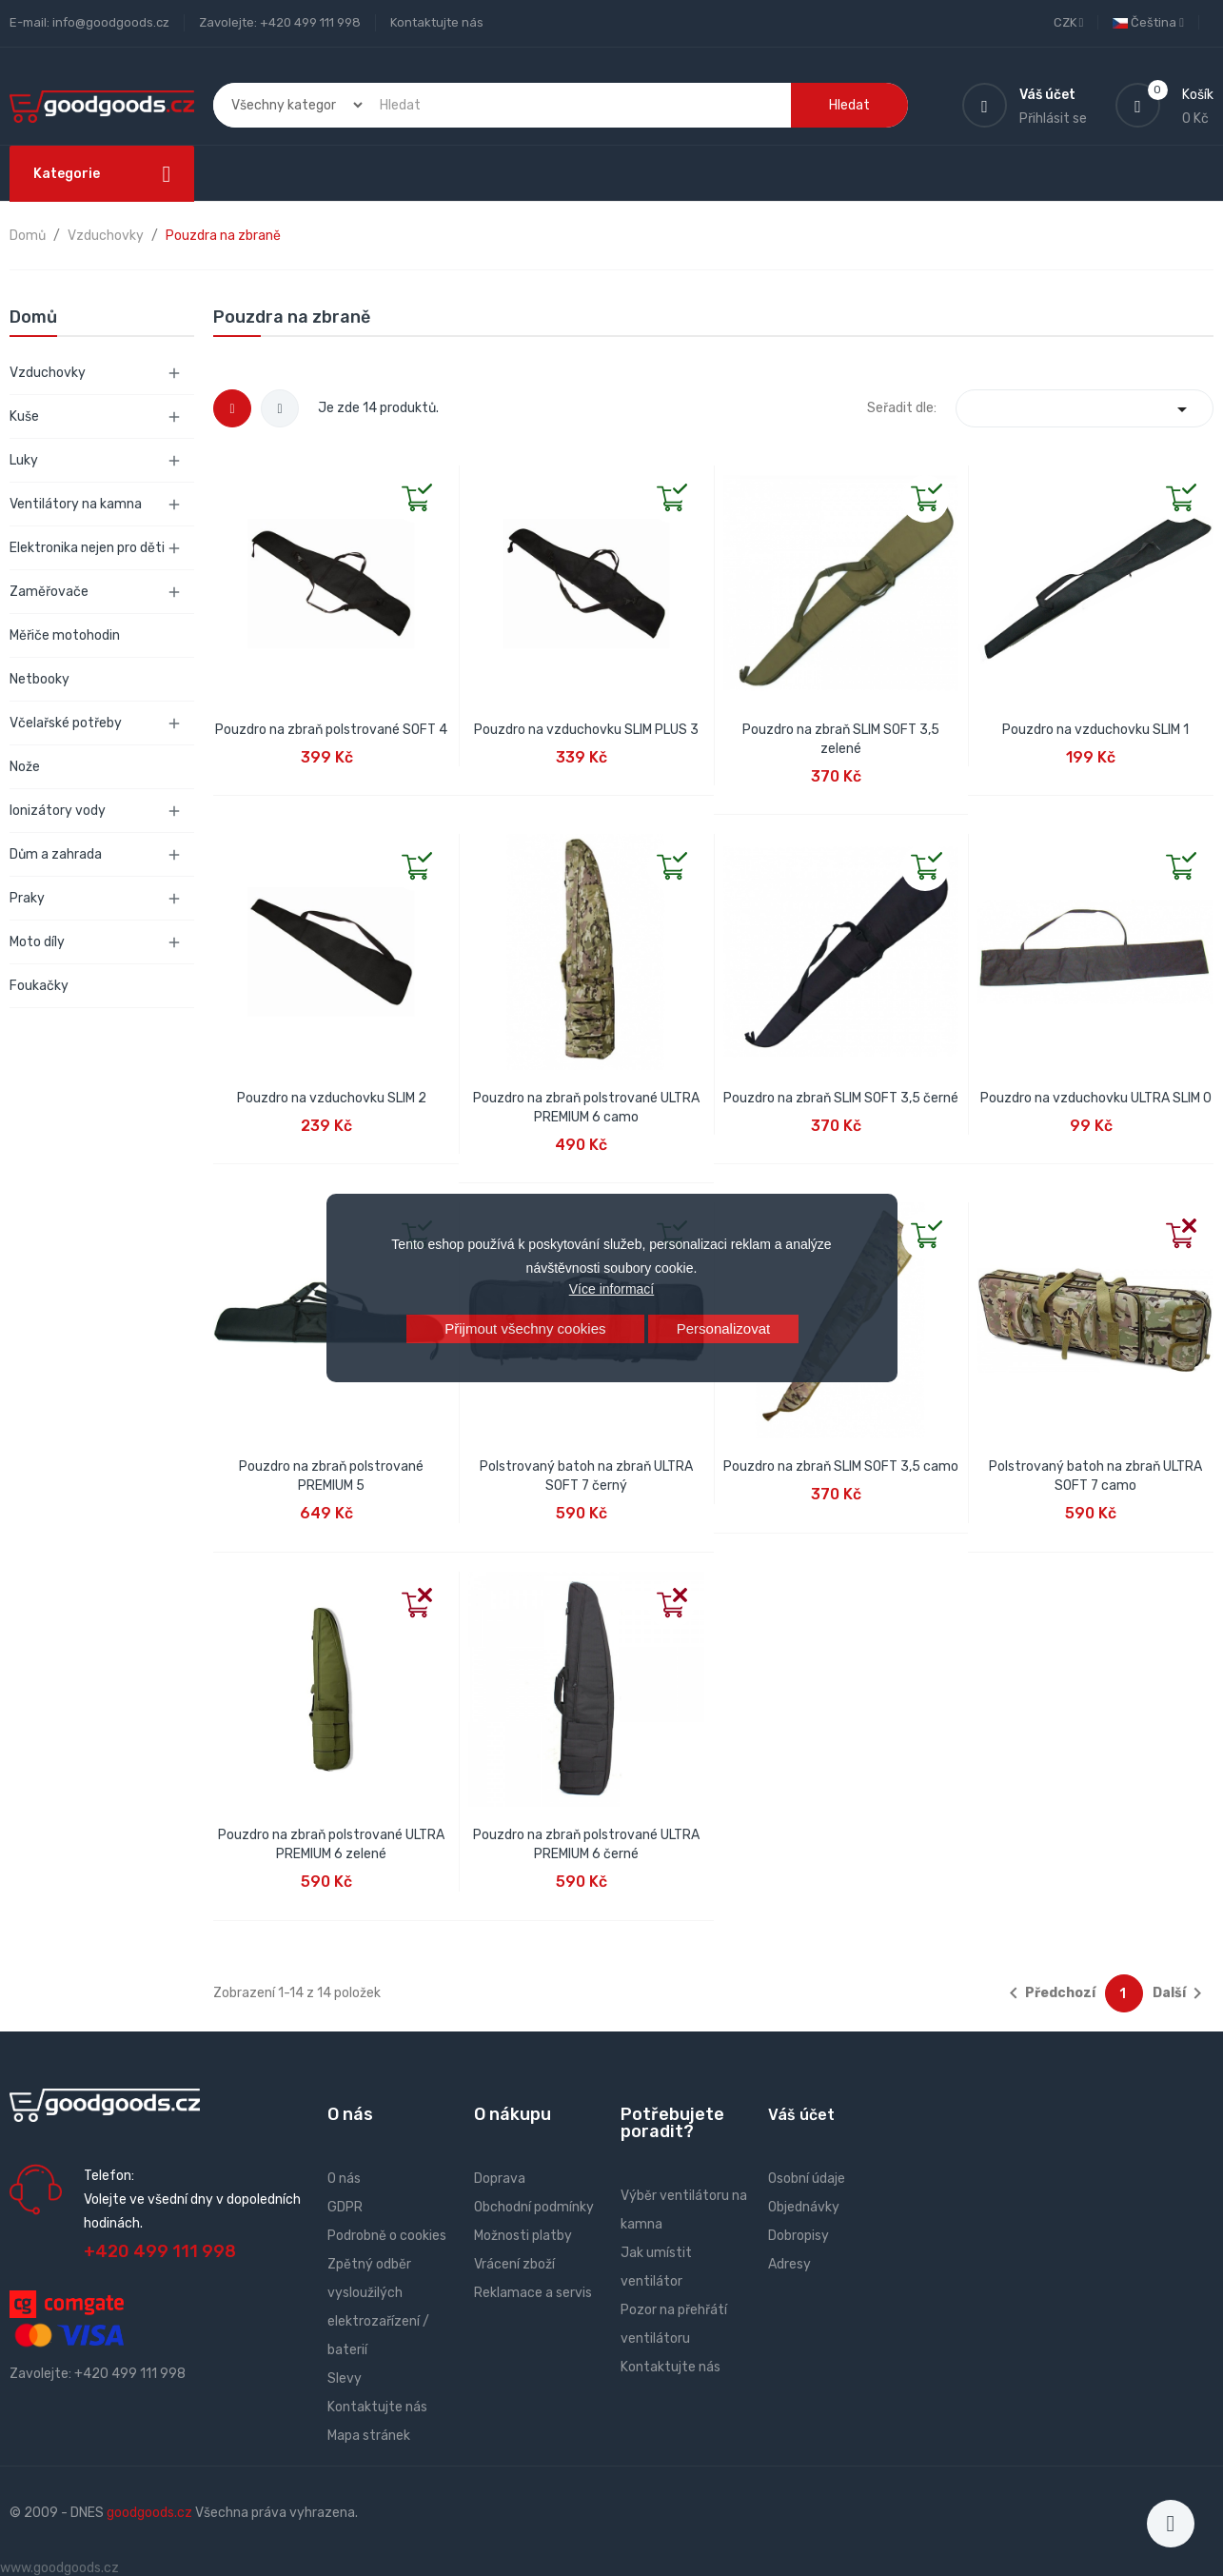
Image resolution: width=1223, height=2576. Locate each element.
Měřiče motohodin (65, 635)
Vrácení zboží (514, 2264)
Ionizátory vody (58, 811)
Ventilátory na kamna (76, 504)
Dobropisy (798, 2236)
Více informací (611, 1289)
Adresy (789, 2264)
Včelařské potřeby (66, 723)
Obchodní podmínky (534, 2207)
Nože (25, 767)
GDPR (345, 2207)
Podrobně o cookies (386, 2236)
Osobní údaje (806, 2178)
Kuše (24, 416)
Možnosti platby (523, 2236)
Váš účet (801, 2115)
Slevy (344, 2378)
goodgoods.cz (149, 2513)
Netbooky (39, 679)
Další (1181, 1993)
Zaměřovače (49, 592)
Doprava (499, 2178)
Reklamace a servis (533, 2293)
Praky (27, 898)
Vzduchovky (48, 373)
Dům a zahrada (56, 854)
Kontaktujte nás (436, 22)
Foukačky (39, 986)
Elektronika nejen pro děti (87, 548)
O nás (344, 2178)
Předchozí (1048, 1993)
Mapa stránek (368, 2435)
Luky (24, 460)
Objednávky (803, 2207)
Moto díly (37, 942)
